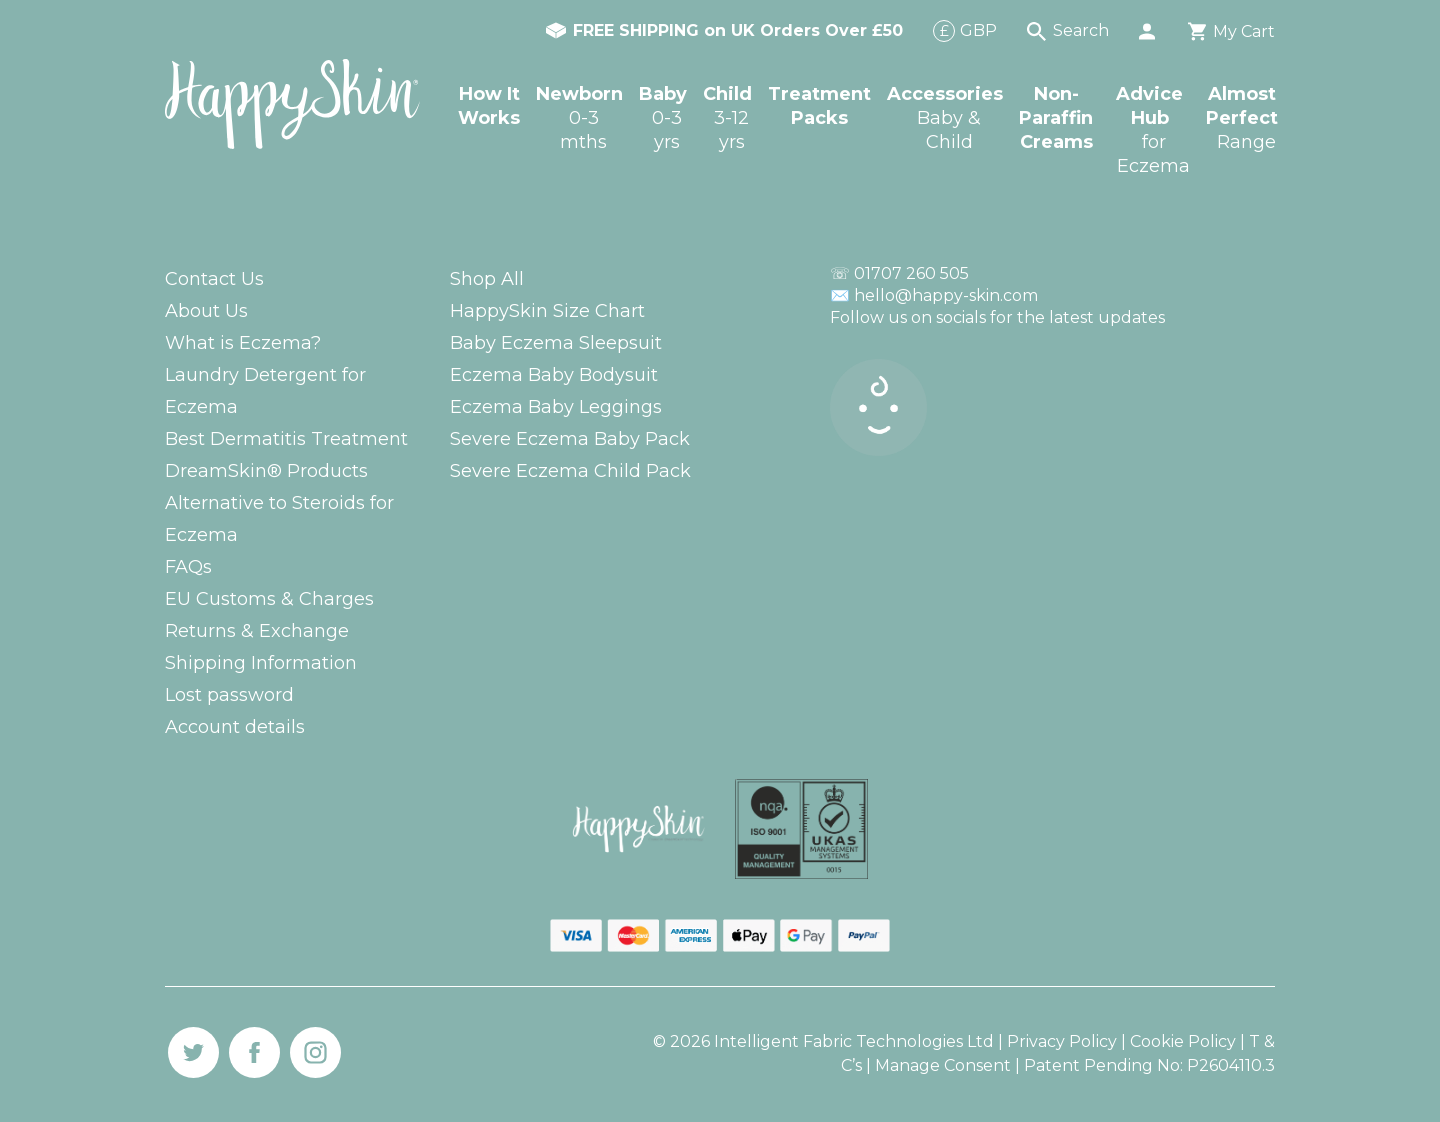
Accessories (945, 118)
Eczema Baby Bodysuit (554, 375)
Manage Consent (945, 1065)
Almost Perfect (1242, 118)
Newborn (579, 118)
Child (727, 118)
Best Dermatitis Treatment (286, 439)
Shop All (487, 279)
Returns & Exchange (257, 631)
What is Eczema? (243, 343)
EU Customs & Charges (269, 599)
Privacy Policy (1062, 1041)
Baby (663, 118)
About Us (206, 311)
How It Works (489, 106)
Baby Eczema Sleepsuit (556, 343)
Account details (235, 727)
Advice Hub (1153, 130)
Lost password (229, 695)
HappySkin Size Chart (547, 311)
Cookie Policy (1183, 1041)
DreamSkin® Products (266, 471)
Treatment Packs (819, 106)
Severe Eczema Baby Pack (570, 439)
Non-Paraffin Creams (1056, 118)
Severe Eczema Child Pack (570, 471)
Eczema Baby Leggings (556, 407)
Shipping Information (261, 663)
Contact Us (214, 279)
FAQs (188, 567)
